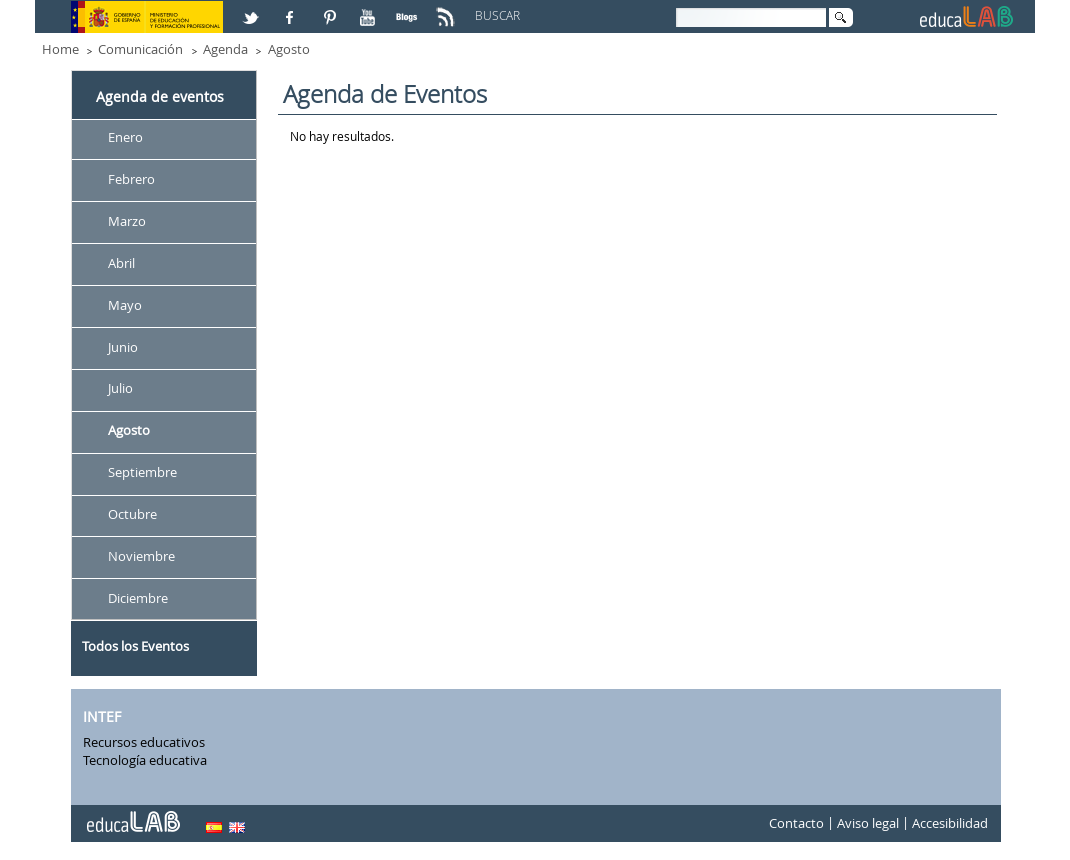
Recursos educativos (144, 742)
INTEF (102, 716)
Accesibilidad (950, 824)
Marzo (127, 221)
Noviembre (141, 556)
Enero (125, 137)
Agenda (225, 49)
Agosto (289, 49)
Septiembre (142, 473)
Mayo (125, 305)
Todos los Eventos (135, 646)
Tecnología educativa (145, 760)
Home (60, 49)
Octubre (132, 514)
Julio (120, 389)
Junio (123, 347)
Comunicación (140, 49)
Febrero (131, 179)
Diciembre (138, 598)
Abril (121, 263)
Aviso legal (868, 824)
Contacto (796, 824)
